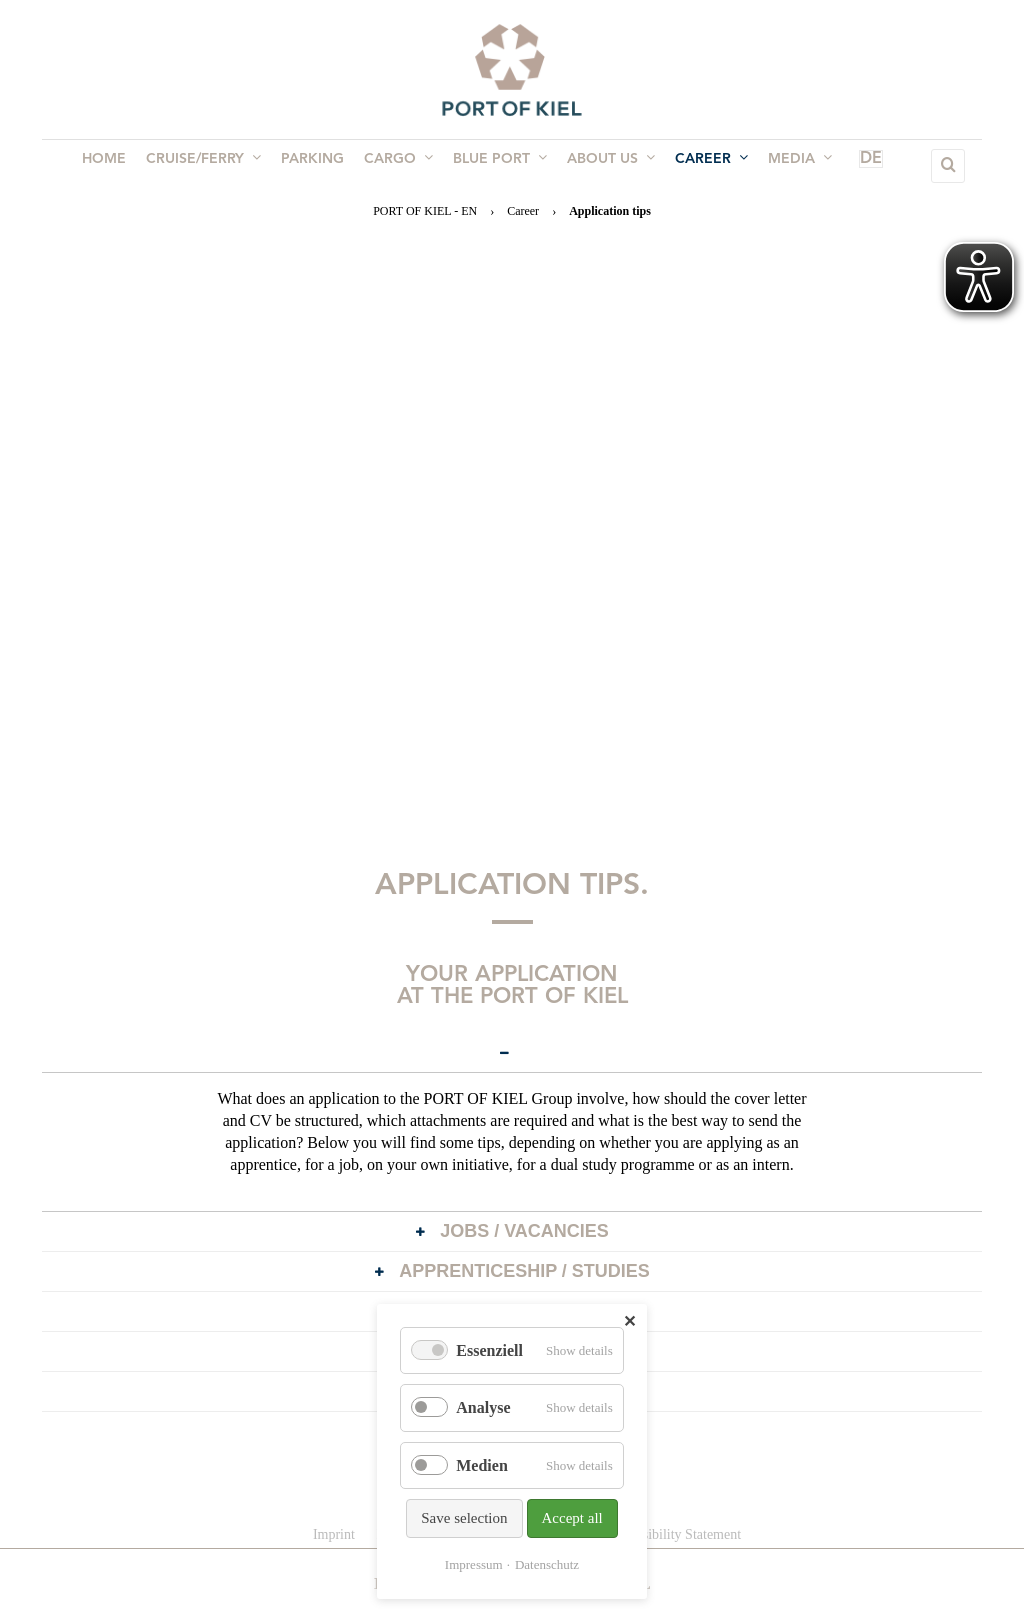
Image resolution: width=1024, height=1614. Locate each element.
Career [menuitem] (701, 165)
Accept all (572, 1518)
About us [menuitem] (605, 165)
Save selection (464, 1518)
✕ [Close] (629, 1321)
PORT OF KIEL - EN (425, 211)
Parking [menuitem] (318, 166)
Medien (482, 1465)
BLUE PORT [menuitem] (498, 165)
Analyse (483, 1407)
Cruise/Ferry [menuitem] (213, 165)
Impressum (474, 1564)
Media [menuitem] (786, 165)
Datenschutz (547, 1564)
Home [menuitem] (118, 166)
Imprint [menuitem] (334, 1534)
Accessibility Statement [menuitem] (675, 1534)
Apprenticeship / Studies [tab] (504, 1273)
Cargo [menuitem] (400, 165)
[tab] (512, 1053)
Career (523, 211)
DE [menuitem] (842, 166)
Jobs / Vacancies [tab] (504, 1233)
